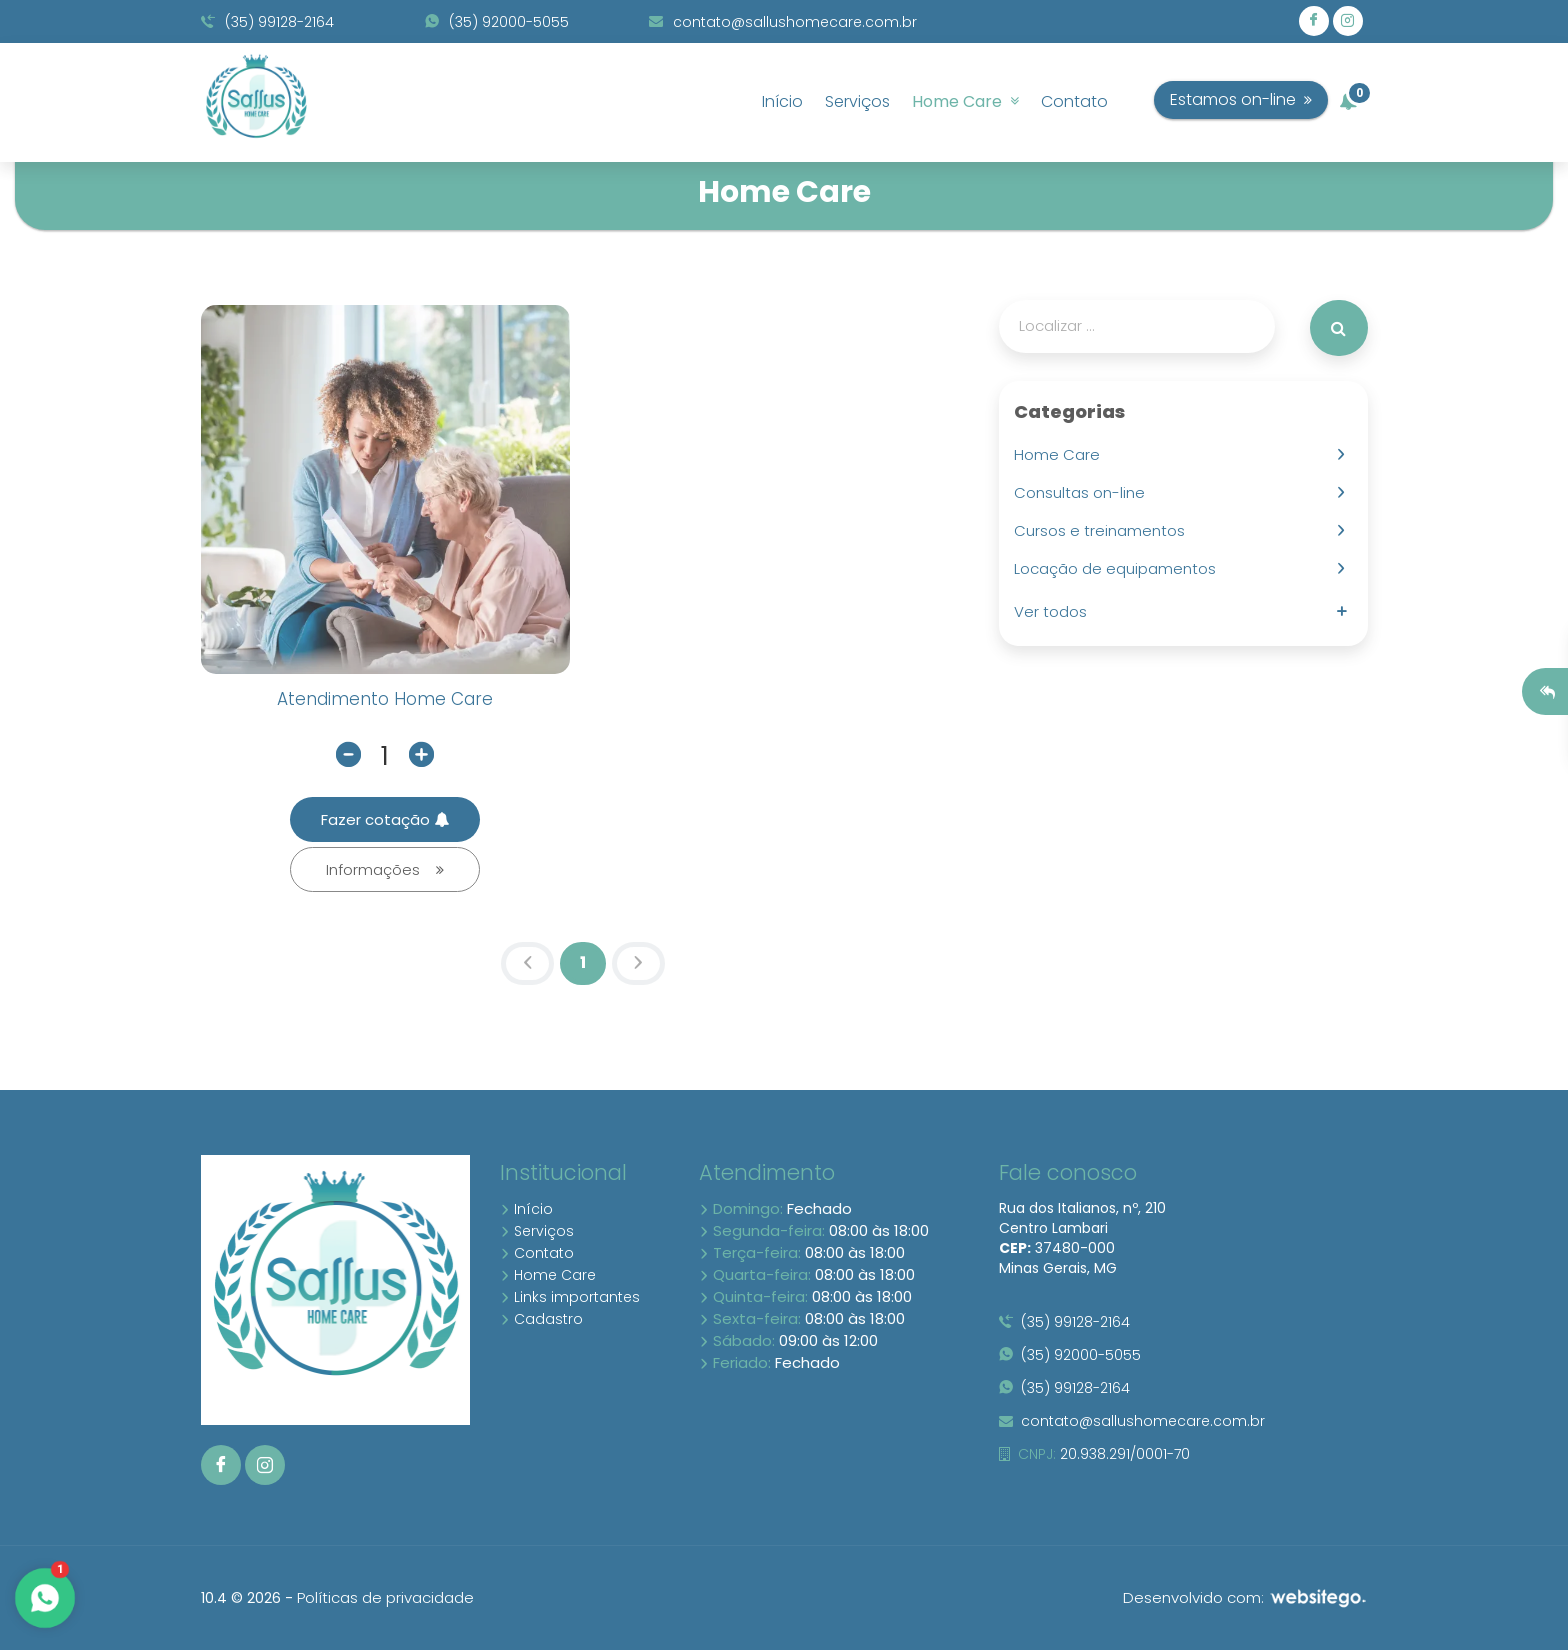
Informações (385, 869)
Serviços (857, 101)
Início (782, 101)
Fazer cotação (385, 819)
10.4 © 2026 (241, 1598)
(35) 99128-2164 (267, 22)
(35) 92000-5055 (497, 22)
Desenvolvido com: (1245, 1597)
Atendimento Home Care (385, 699)
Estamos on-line (1281, 99)
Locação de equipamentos (1119, 568)
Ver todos (1054, 611)
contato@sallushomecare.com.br (783, 22)
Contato (1074, 101)
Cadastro (541, 1319)
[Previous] (527, 964)
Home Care (965, 101)
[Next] (638, 964)
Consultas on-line (1083, 492)
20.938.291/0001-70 (1094, 1454)
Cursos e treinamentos (1103, 530)
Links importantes (570, 1297)
